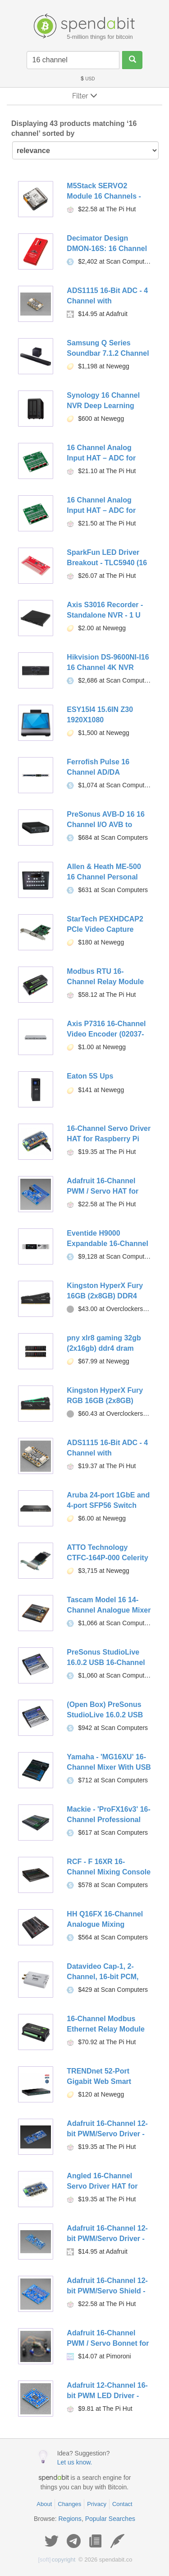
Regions (70, 2518)
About (44, 2504)
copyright (57, 2559)
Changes (69, 2504)
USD (87, 78)
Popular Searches (110, 2518)
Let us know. (74, 2462)
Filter (84, 96)
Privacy (96, 2504)
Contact (122, 2504)
